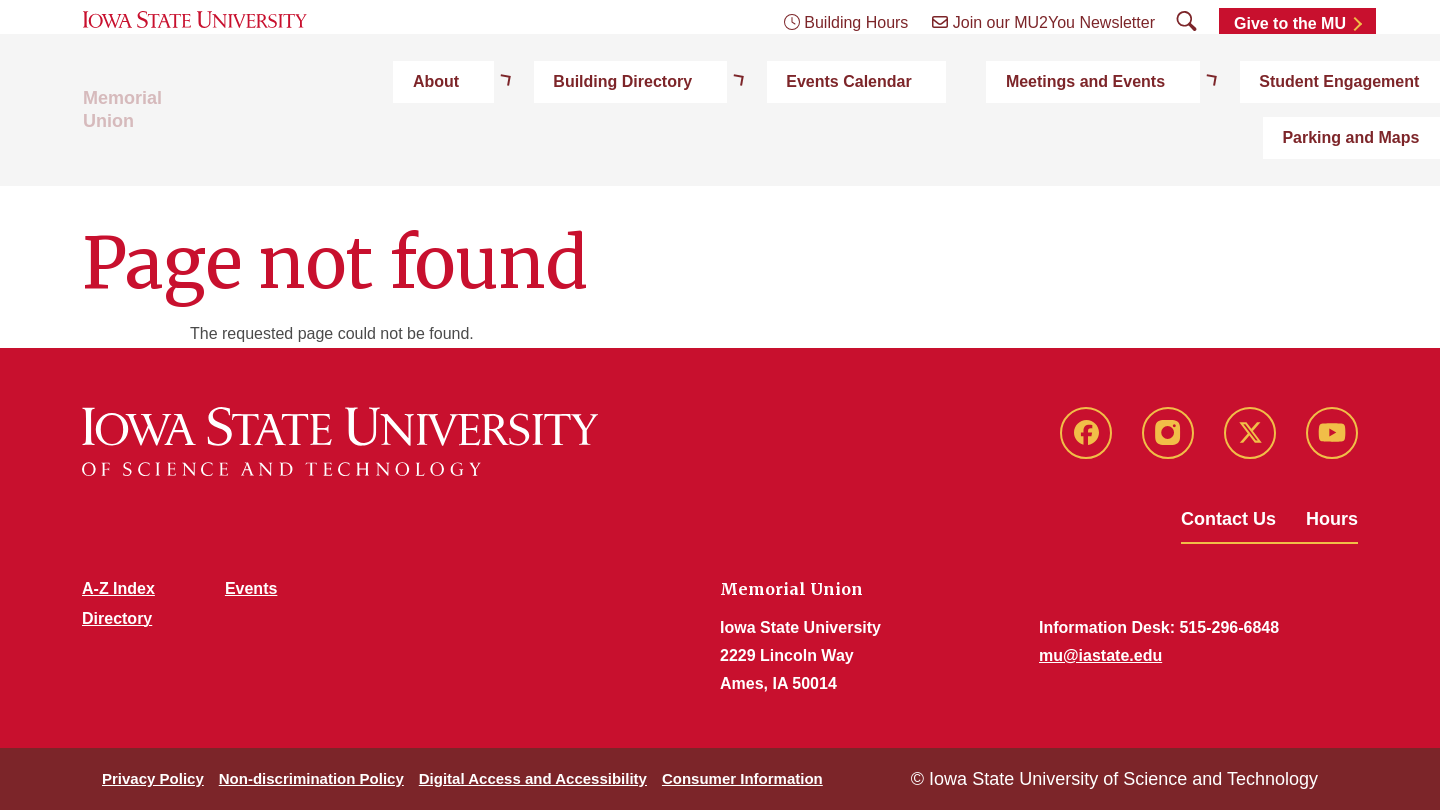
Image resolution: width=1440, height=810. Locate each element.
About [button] (414, 151)
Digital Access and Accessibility (533, 778)
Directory (117, 618)
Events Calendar (718, 151)
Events (251, 588)
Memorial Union (150, 152)
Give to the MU (1290, 62)
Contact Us (1228, 519)
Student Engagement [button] (1100, 151)
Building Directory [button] (546, 151)
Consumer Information (742, 778)
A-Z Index (118, 588)
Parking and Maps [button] (1288, 151)
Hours (1332, 519)
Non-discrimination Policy (311, 778)
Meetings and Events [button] (900, 151)
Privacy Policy (153, 778)
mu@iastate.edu (1100, 655)
